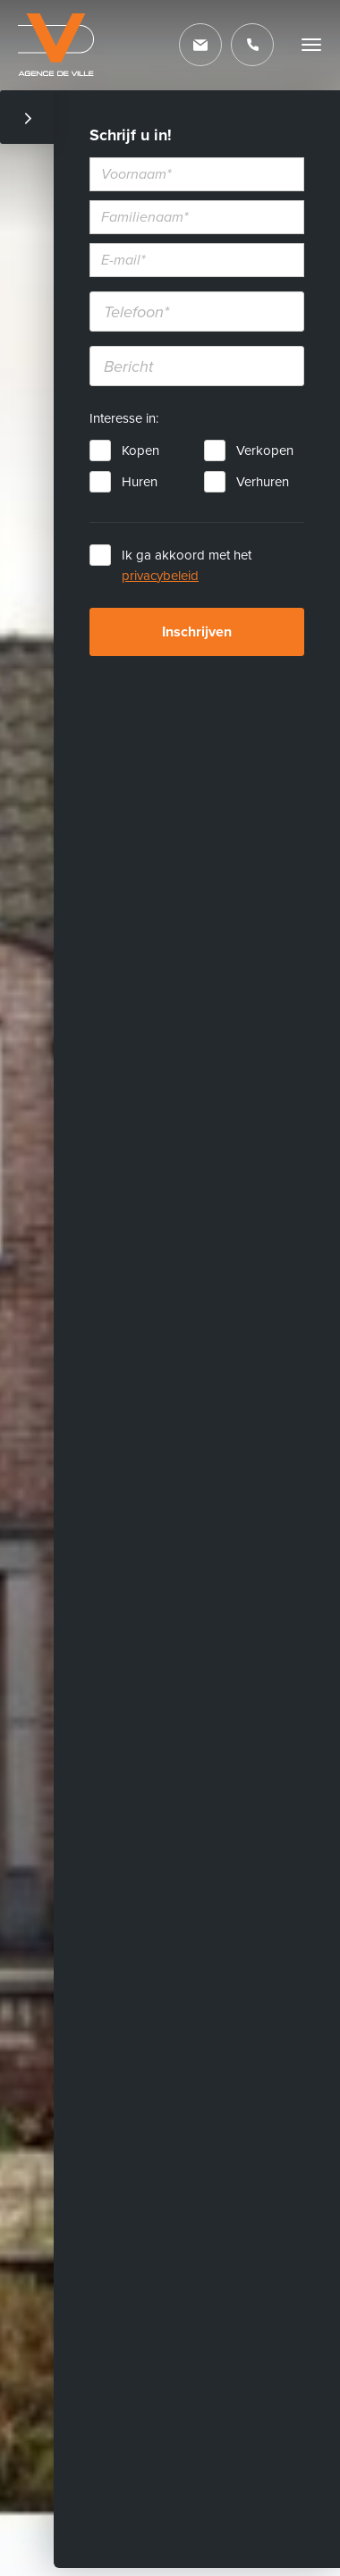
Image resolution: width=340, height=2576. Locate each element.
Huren (139, 482)
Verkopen (264, 450)
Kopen (140, 450)
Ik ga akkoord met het (186, 565)
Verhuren (262, 482)
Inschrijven (197, 632)
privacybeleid (160, 576)
